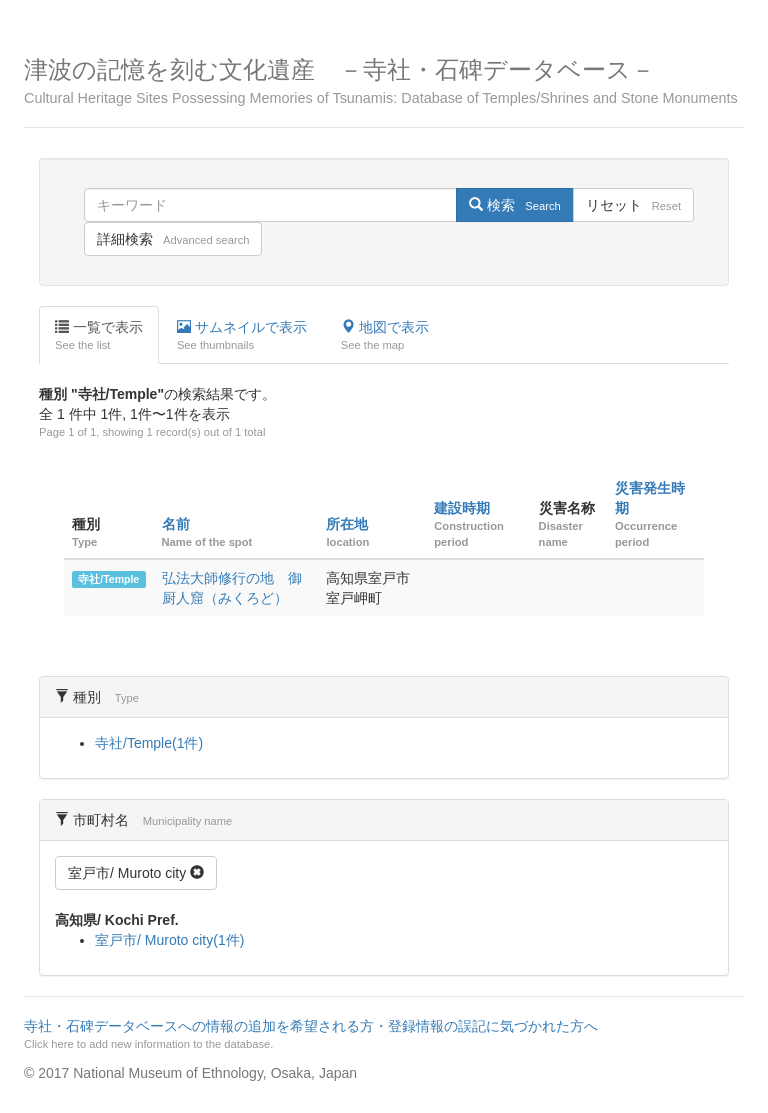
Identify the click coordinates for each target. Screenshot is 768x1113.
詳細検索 (173, 239)
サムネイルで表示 (242, 336)
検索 (514, 205)
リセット (633, 205)
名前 (176, 524)
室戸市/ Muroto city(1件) (169, 940)
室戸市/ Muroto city (136, 873)
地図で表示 (385, 336)
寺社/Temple (108, 579)
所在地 (347, 524)
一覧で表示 (99, 336)
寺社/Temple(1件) (149, 743)
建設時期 (462, 508)
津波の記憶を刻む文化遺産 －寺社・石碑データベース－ (384, 81)
